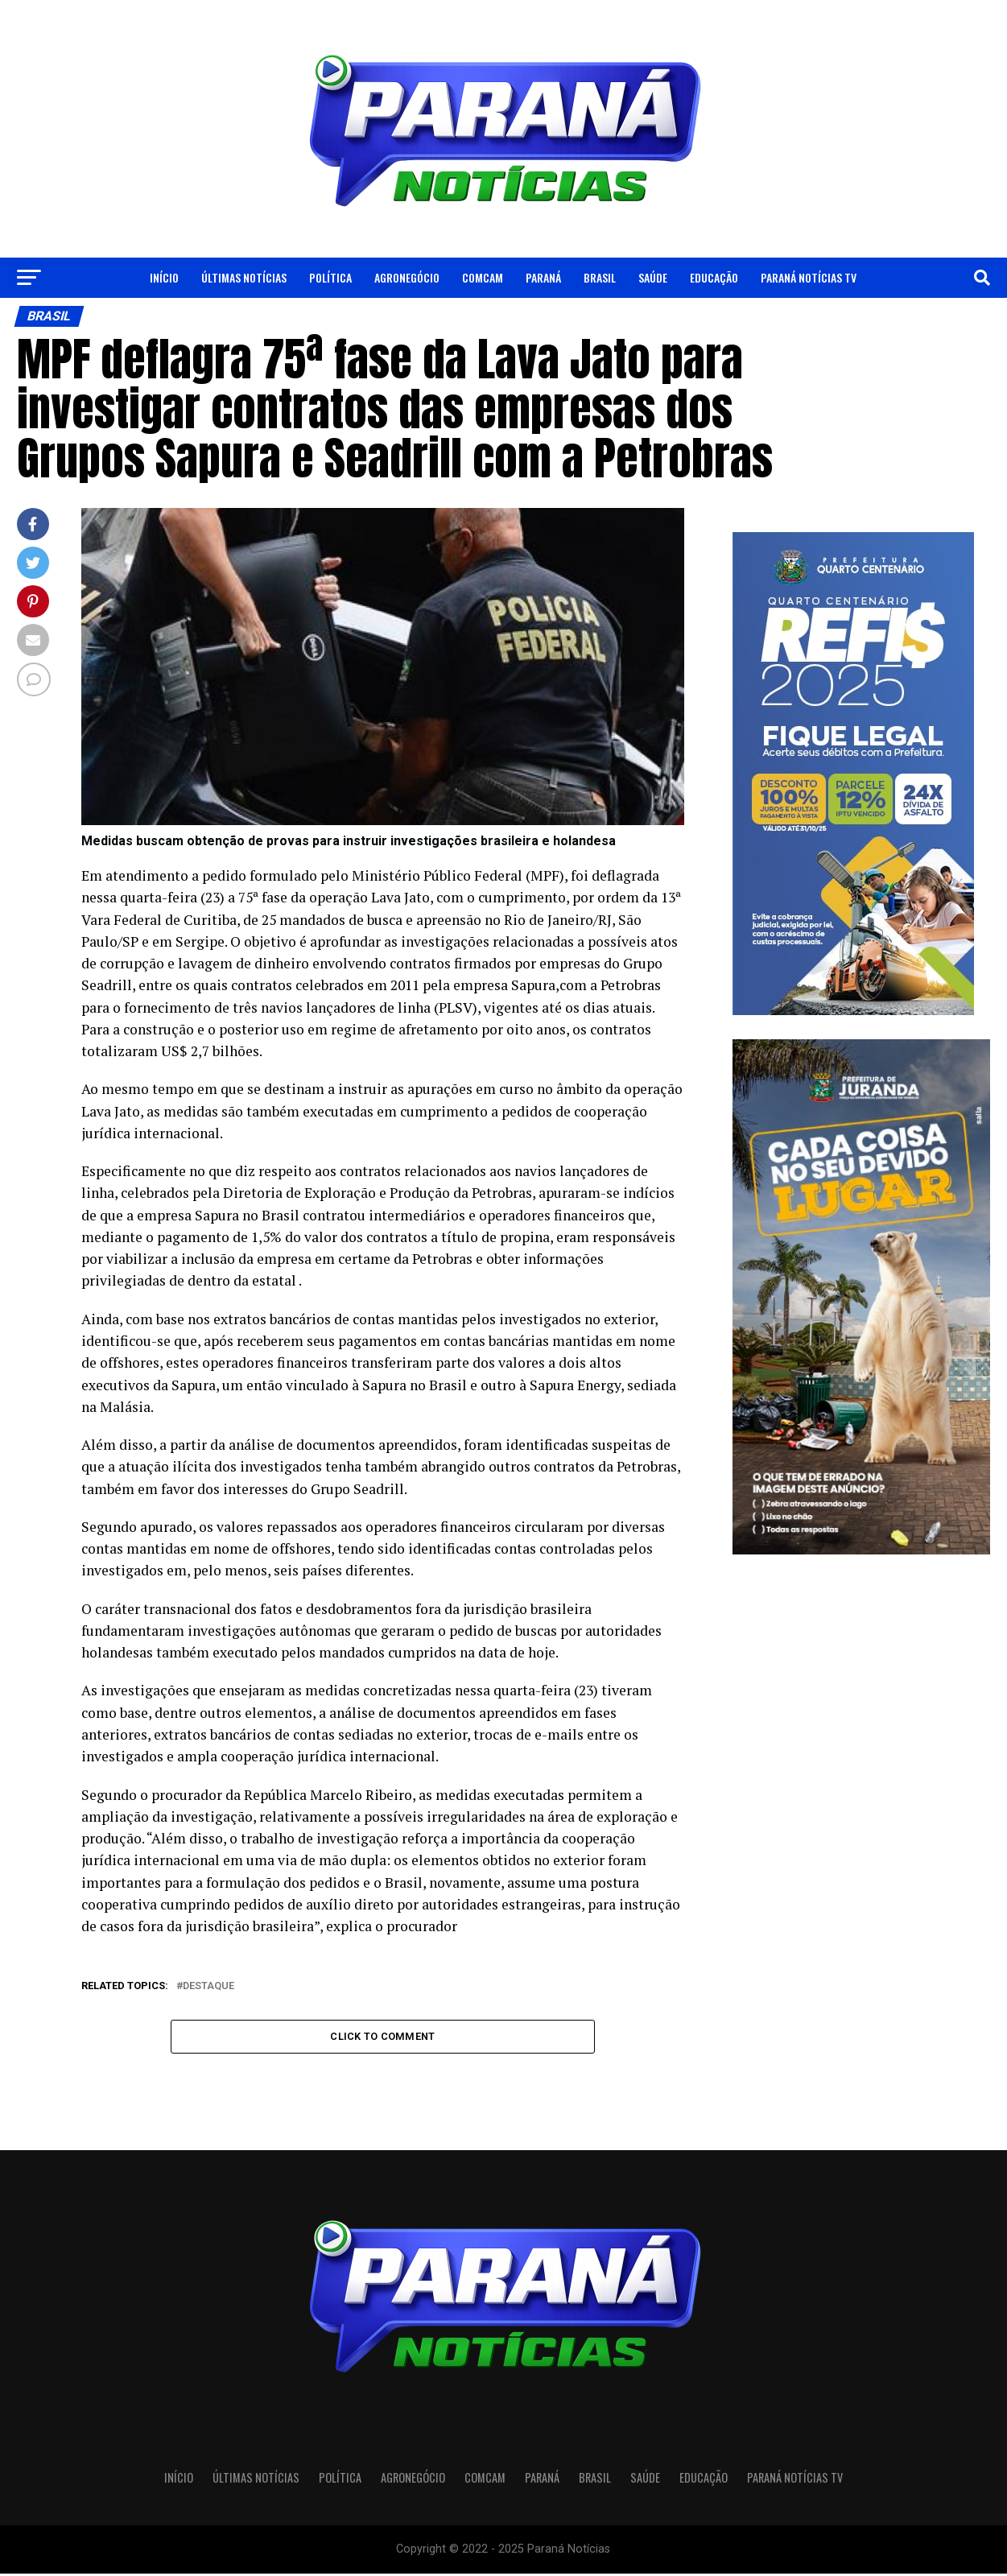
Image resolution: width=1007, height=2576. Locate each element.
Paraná (543, 277)
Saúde (652, 277)
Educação (714, 277)
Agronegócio (407, 277)
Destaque (208, 1986)
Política (330, 277)
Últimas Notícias (244, 277)
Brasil (600, 277)
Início (164, 277)
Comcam (482, 277)
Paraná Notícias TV (808, 277)
